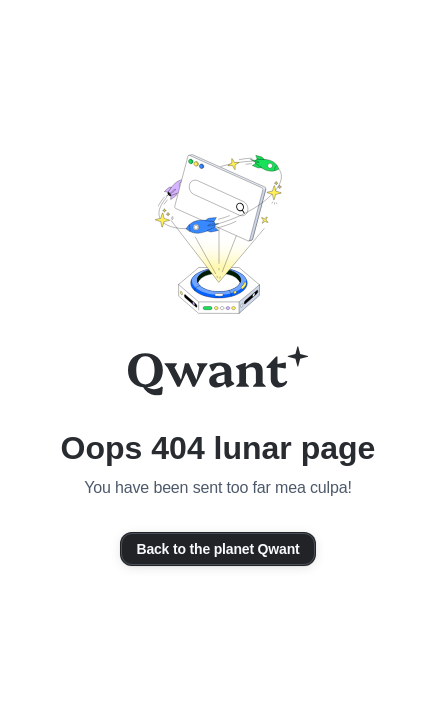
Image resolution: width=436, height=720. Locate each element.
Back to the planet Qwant (217, 549)
